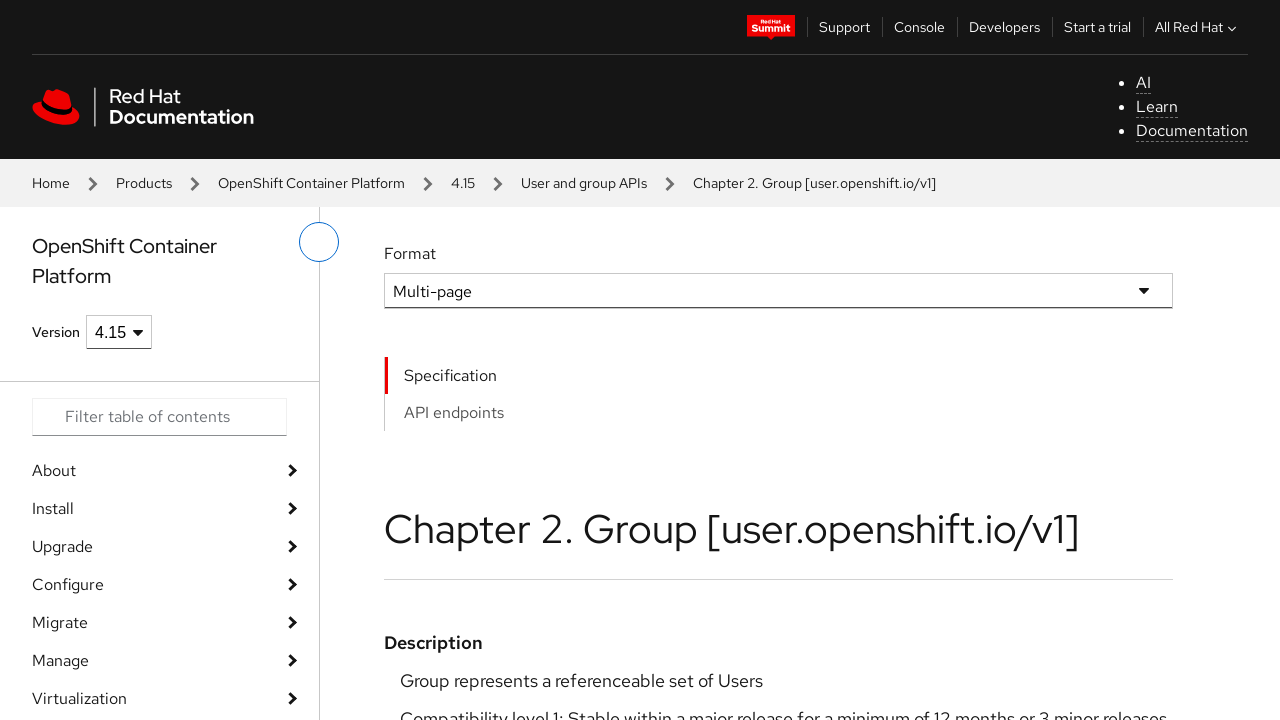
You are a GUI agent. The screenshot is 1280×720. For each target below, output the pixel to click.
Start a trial (1097, 27)
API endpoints (454, 412)
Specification (450, 375)
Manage (60, 660)
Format (410, 253)
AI (1143, 82)
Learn (1157, 106)
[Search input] (159, 417)
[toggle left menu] (319, 242)
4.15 (463, 183)
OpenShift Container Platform (311, 183)
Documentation (1192, 130)
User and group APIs (584, 183)
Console (919, 27)
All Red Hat (1198, 27)
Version (56, 332)
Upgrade (62, 546)
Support (844, 27)
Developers (1004, 27)
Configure (68, 584)
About (54, 470)
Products (144, 183)
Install (53, 508)
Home (51, 183)
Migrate (60, 622)
